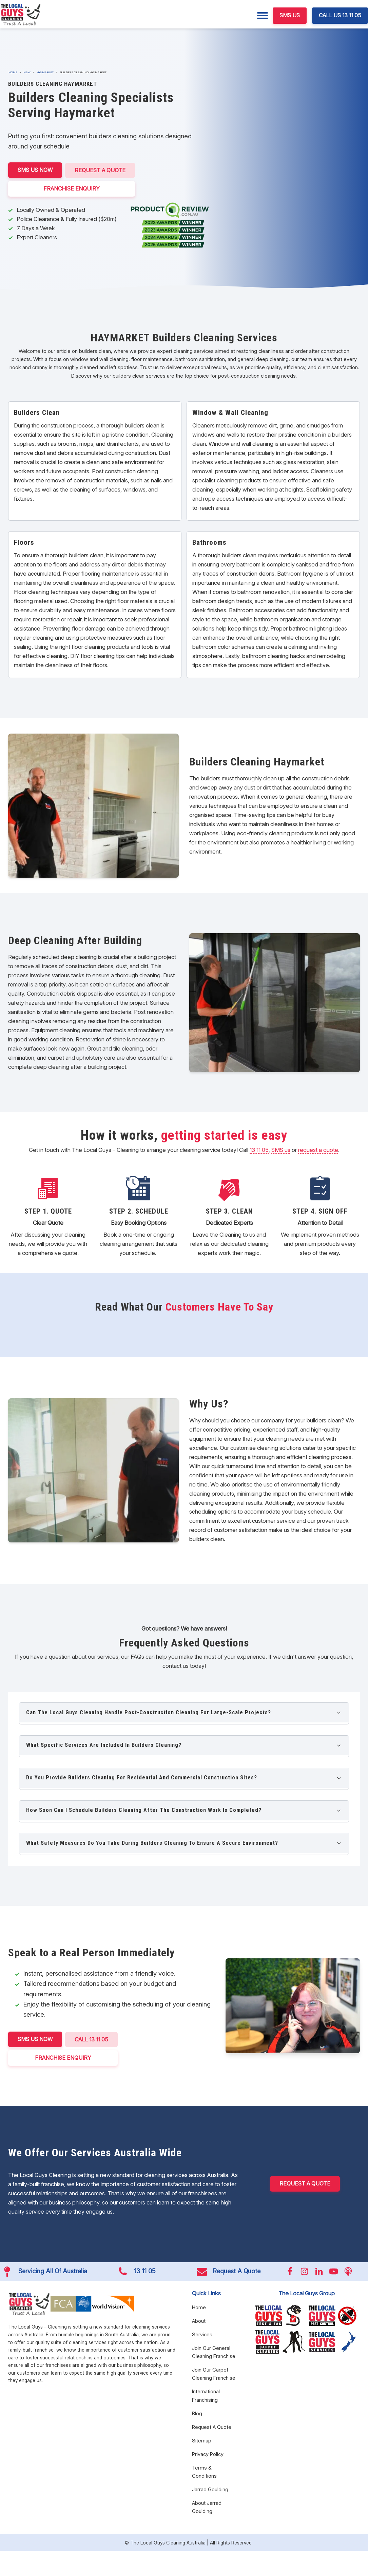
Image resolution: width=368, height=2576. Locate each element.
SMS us (280, 1149)
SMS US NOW (35, 169)
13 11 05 (259, 1149)
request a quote (318, 1149)
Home (12, 72)
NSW (27, 72)
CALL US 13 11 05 (340, 15)
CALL (92, 2039)
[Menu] (262, 16)
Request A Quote (100, 169)
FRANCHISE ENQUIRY (72, 188)
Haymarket (45, 72)
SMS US (289, 15)
